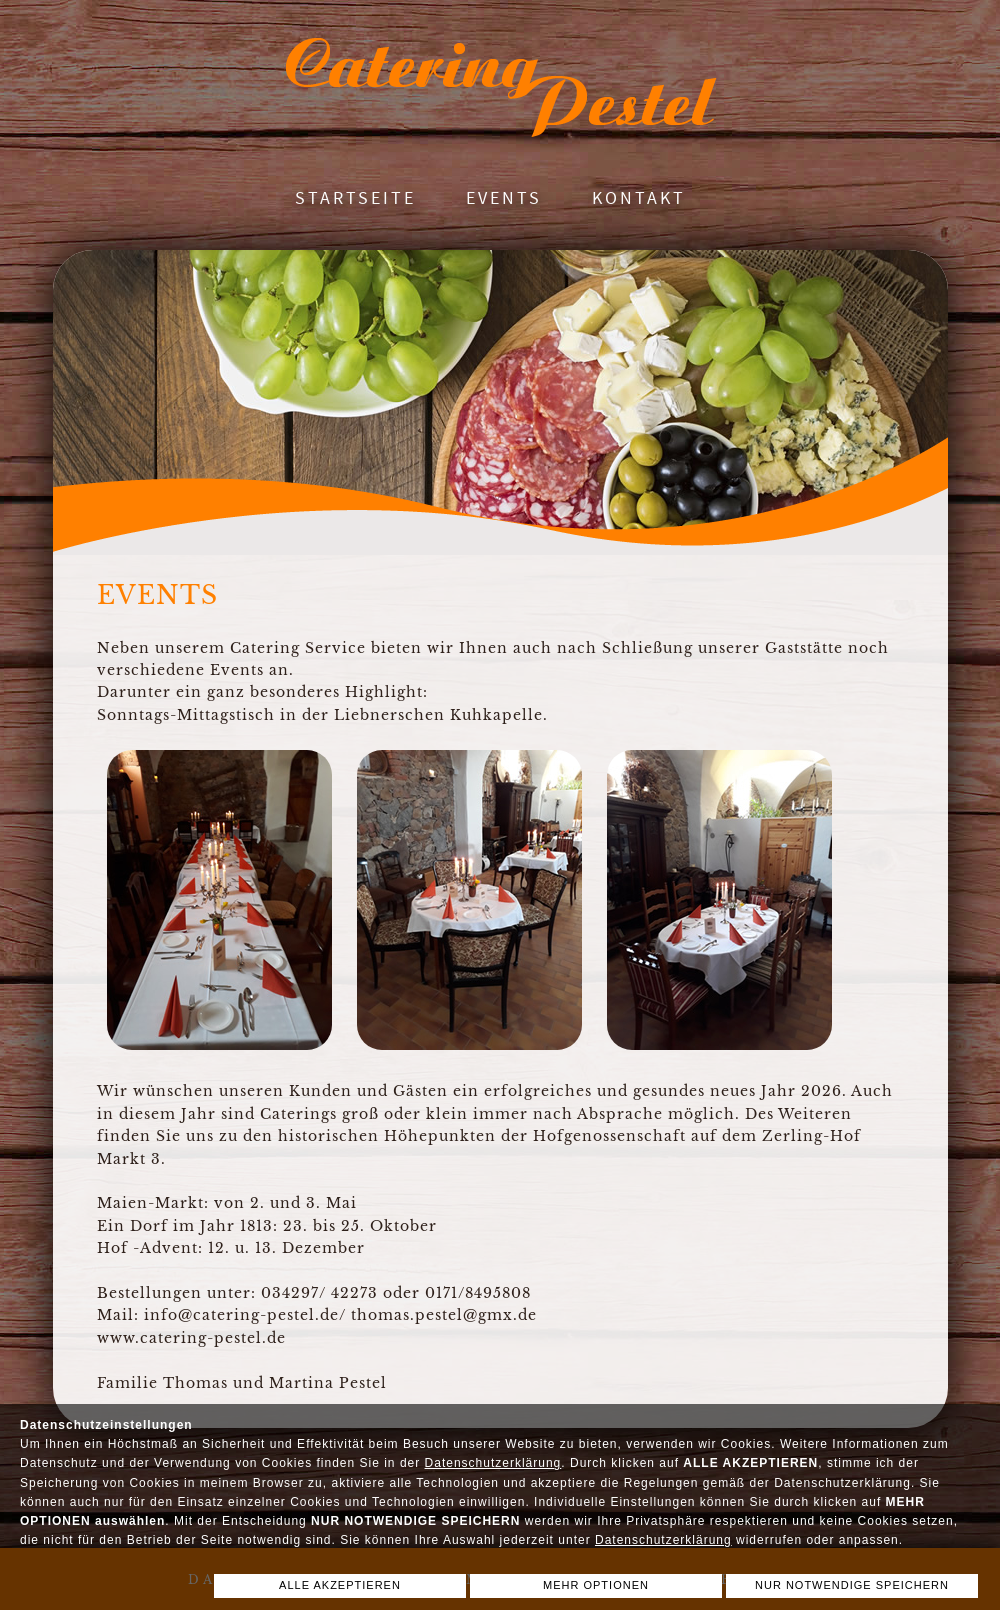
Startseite (355, 197)
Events (504, 197)
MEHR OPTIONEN (596, 1585)
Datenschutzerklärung (493, 1463)
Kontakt (639, 197)
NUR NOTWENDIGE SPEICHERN (852, 1585)
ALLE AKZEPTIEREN (340, 1585)
